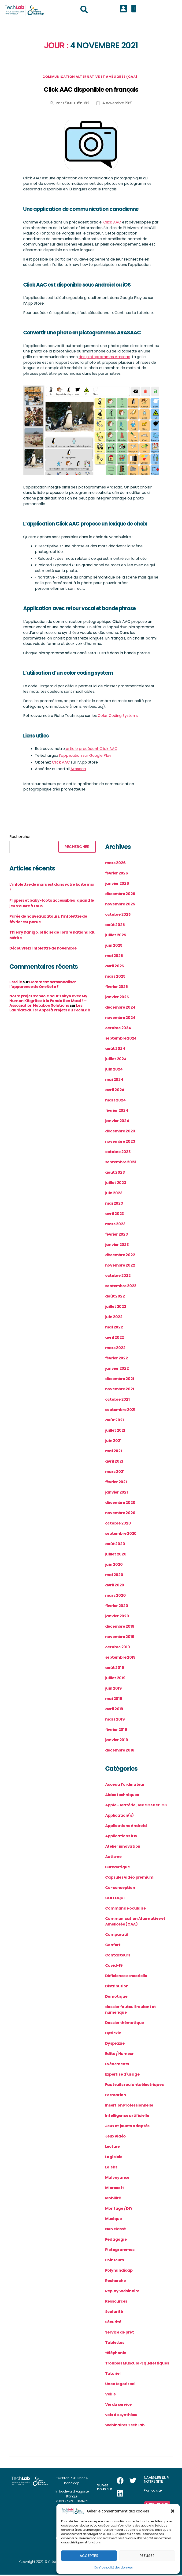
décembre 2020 (120, 1503)
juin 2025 (114, 946)
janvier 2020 (117, 1617)
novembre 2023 (120, 1142)
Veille (110, 2395)
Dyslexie (113, 2034)
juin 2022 (114, 1318)
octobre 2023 (118, 1153)
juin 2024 (114, 1070)
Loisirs (111, 2168)
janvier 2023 (117, 1245)
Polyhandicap (119, 2271)
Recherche (115, 2282)
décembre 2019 (119, 1627)
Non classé (115, 2230)
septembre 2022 (121, 1287)
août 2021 (114, 1421)
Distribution (117, 1987)
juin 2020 (114, 1565)
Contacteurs (117, 1956)
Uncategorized (120, 2385)
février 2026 (116, 874)
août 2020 (115, 1545)
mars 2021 (115, 1472)
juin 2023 (114, 1194)
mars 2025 (115, 977)
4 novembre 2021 (117, 104)
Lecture (112, 2148)
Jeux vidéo (115, 2137)
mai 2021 (113, 1452)
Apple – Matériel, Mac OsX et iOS (136, 1806)
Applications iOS (121, 1837)
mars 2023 (115, 1225)
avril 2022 (114, 1338)
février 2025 (116, 988)
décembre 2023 (120, 1132)
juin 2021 (113, 1442)
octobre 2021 (117, 1400)
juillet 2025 (115, 936)
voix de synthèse (121, 2416)
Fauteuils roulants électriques (134, 2086)
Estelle (15, 983)
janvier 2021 (116, 1493)
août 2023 (115, 1173)
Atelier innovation (123, 1847)
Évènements (117, 2065)
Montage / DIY (119, 2210)
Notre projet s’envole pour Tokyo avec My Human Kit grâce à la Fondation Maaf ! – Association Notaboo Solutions (48, 1002)
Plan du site (153, 2491)
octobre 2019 (117, 1648)
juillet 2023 (115, 1184)
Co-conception (120, 1889)
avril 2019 (114, 1710)
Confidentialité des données (113, 2567)
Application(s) (119, 1816)
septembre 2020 (121, 1534)
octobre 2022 (118, 1276)
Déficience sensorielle (126, 1977)
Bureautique (117, 1868)
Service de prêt (119, 2333)
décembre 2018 (119, 1751)
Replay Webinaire (122, 2292)
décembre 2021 (119, 1380)
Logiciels (113, 2158)
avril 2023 (114, 1215)
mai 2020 (114, 1576)
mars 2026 (115, 864)
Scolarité (114, 2313)
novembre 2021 (119, 1390)
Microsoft (114, 2189)
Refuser (147, 2555)
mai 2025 (114, 957)
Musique (113, 2220)
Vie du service (118, 2406)
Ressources (116, 2302)
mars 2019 (115, 1720)
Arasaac (78, 770)
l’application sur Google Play (85, 757)
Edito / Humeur (119, 2055)
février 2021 (116, 1483)
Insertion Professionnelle (129, 2106)
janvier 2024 (117, 1122)
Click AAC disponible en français (91, 91)
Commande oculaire (125, 1909)
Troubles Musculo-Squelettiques (137, 2364)
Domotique (116, 1998)
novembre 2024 (120, 1018)
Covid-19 (114, 1967)
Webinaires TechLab (125, 2426)
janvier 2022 (117, 1369)
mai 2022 (114, 1328)
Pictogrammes (119, 2251)
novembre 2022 (120, 1266)
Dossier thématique (124, 2024)
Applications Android (126, 1827)
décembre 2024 (120, 1008)
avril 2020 (114, 1586)
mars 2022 (115, 1349)
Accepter (89, 2555)
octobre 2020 (118, 1524)
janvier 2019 (116, 1741)
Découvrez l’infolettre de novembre (42, 949)
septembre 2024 (121, 1039)
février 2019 (116, 1730)
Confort (113, 1946)
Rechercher (20, 838)
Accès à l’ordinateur (125, 1786)
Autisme (113, 1858)
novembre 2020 (120, 1514)
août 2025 (115, 926)
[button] (172, 2511)
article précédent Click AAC (91, 750)
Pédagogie (116, 2240)
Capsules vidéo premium (129, 1878)
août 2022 (115, 1297)
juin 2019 (113, 1689)
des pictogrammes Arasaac (104, 358)
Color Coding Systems (117, 717)
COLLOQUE (115, 1899)
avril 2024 (114, 1091)
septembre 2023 (121, 1163)
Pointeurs (114, 2261)
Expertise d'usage (122, 2075)
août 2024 (115, 1049)
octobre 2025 (118, 915)
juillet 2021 (115, 1431)
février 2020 (116, 1607)
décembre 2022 (120, 1256)
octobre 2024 (118, 1029)
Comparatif (117, 1936)
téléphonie (115, 2354)
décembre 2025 (120, 895)
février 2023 (116, 1235)
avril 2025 (114, 967)
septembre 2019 (120, 1658)
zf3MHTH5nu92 (75, 104)
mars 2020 (115, 1596)
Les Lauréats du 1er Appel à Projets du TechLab (49, 1009)
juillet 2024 (115, 1060)
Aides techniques (122, 1796)
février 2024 (116, 1111)
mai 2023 (114, 1204)
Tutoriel (113, 2375)
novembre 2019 (119, 1638)
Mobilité (113, 2199)
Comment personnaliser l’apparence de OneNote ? (42, 986)
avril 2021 (114, 1462)
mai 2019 (113, 1699)
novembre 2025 (120, 905)
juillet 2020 (115, 1555)
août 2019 (114, 1669)
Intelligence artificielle (127, 2117)
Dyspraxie (115, 2044)
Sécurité (113, 2323)
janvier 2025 (117, 998)
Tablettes (114, 2344)
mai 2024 (114, 1080)
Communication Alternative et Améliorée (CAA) (91, 78)
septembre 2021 (120, 1411)
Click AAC (112, 223)
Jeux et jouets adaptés (127, 2127)
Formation (115, 2096)
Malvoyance (117, 2179)
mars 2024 (115, 1101)
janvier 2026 (117, 884)
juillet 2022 (115, 1307)
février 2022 (116, 1359)
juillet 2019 (115, 1679)
